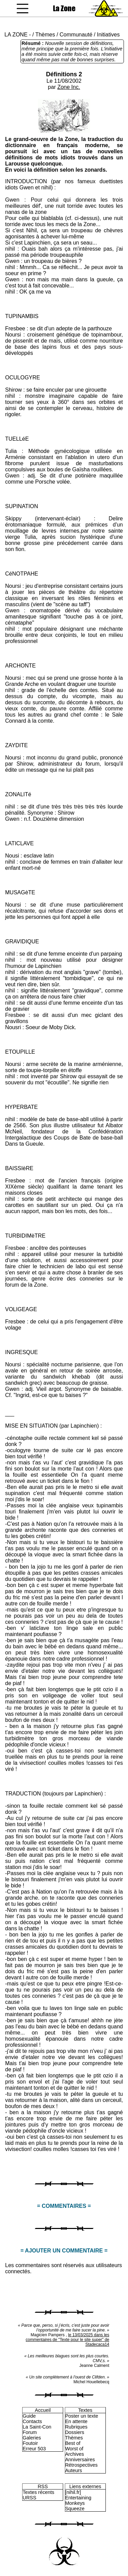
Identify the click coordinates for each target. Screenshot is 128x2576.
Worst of (74, 2448)
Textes (85, 2410)
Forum (30, 2432)
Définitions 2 (64, 74)
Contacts (32, 2421)
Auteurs (73, 2470)
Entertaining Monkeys (78, 2500)
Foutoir (30, 2443)
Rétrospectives (81, 2465)
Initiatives (108, 34)
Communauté (76, 34)
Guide (29, 2416)
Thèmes (45, 34)
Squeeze (75, 2508)
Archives (74, 2454)
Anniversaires (80, 2459)
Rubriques (76, 2427)
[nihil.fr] (73, 2492)
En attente (76, 2421)
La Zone (64, 8)
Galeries (32, 2437)
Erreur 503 (34, 2448)
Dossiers (74, 2432)
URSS (29, 2497)
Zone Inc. (68, 87)
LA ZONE (16, 34)
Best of (73, 2443)
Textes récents (38, 2492)
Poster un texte (81, 2416)
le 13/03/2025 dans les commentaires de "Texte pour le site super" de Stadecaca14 (67, 2339)
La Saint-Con (37, 2427)
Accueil (43, 2410)
